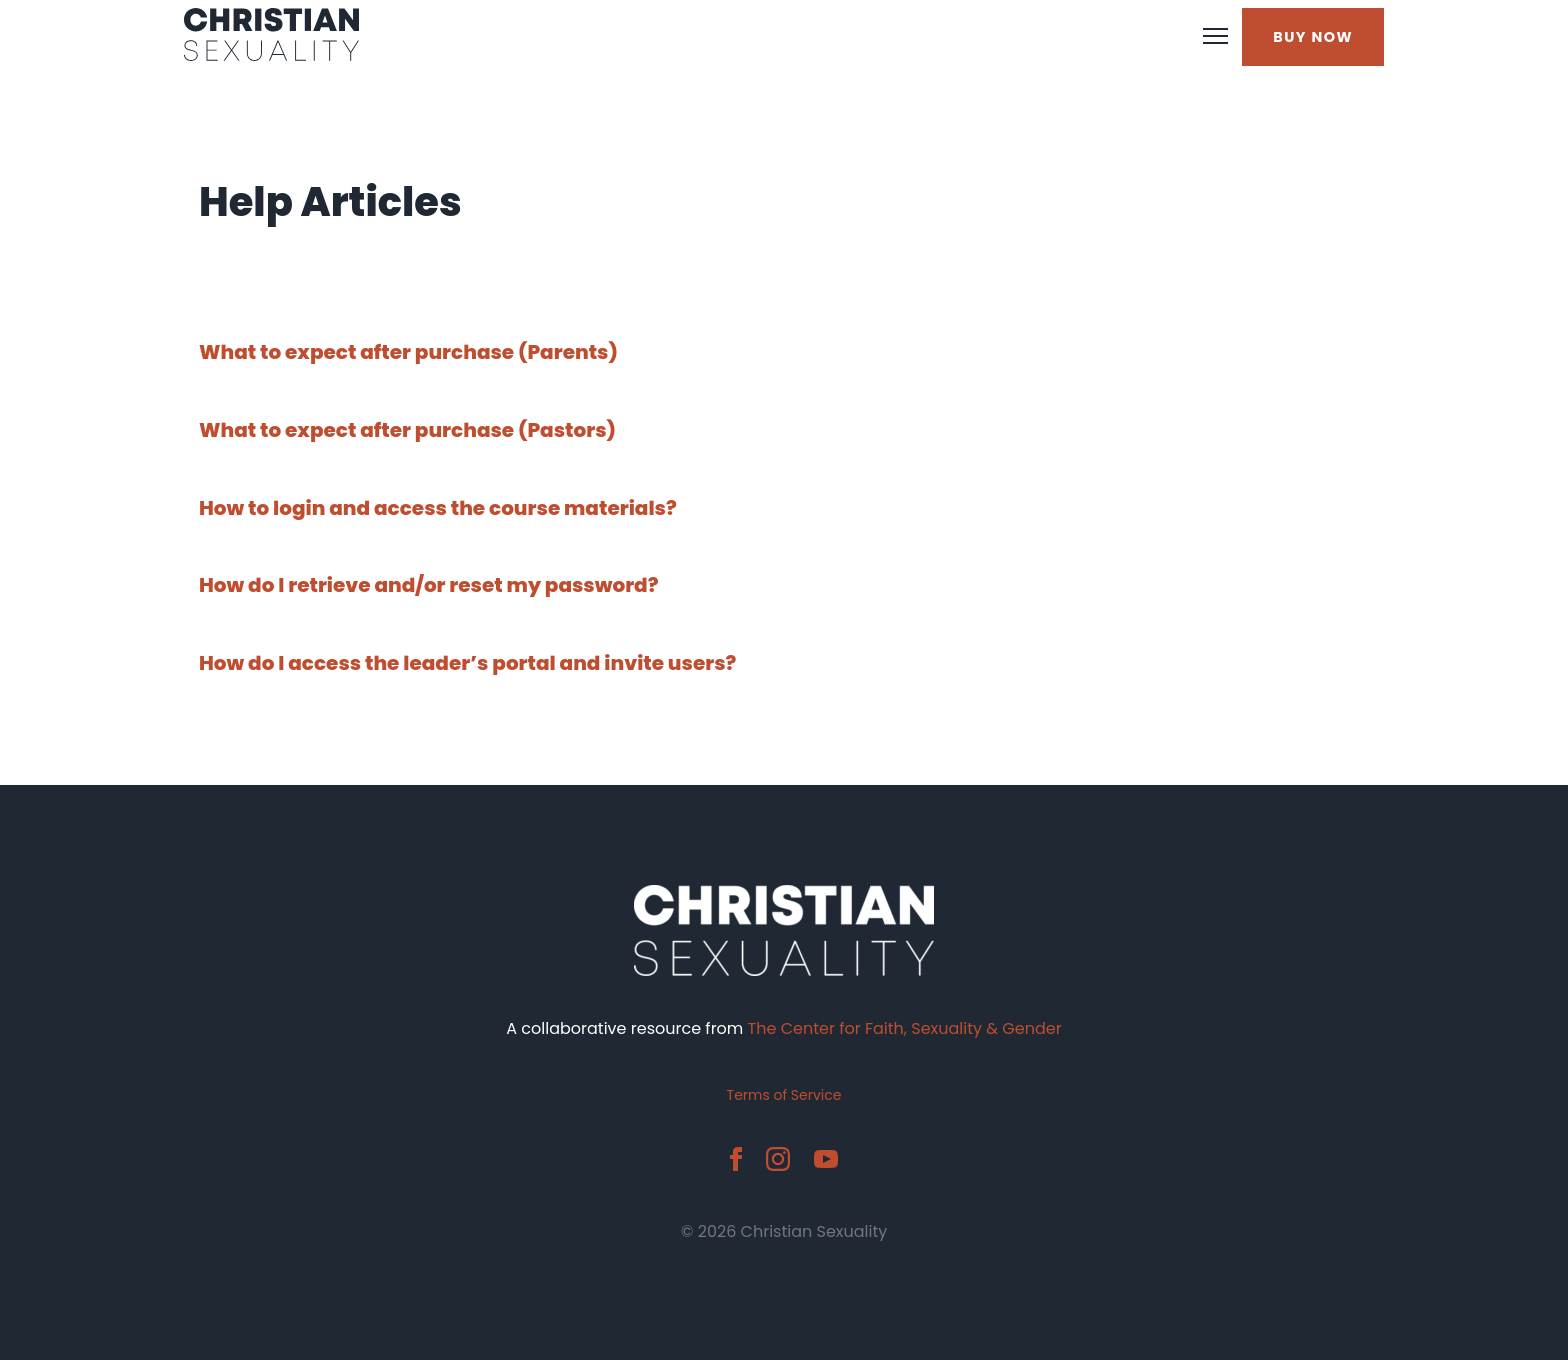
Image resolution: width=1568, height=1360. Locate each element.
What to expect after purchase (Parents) (408, 352)
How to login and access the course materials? (438, 508)
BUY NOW (1313, 37)
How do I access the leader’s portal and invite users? (467, 663)
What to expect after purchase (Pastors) (407, 430)
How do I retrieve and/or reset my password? (428, 585)
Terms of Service (784, 1095)
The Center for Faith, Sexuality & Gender (905, 1028)
